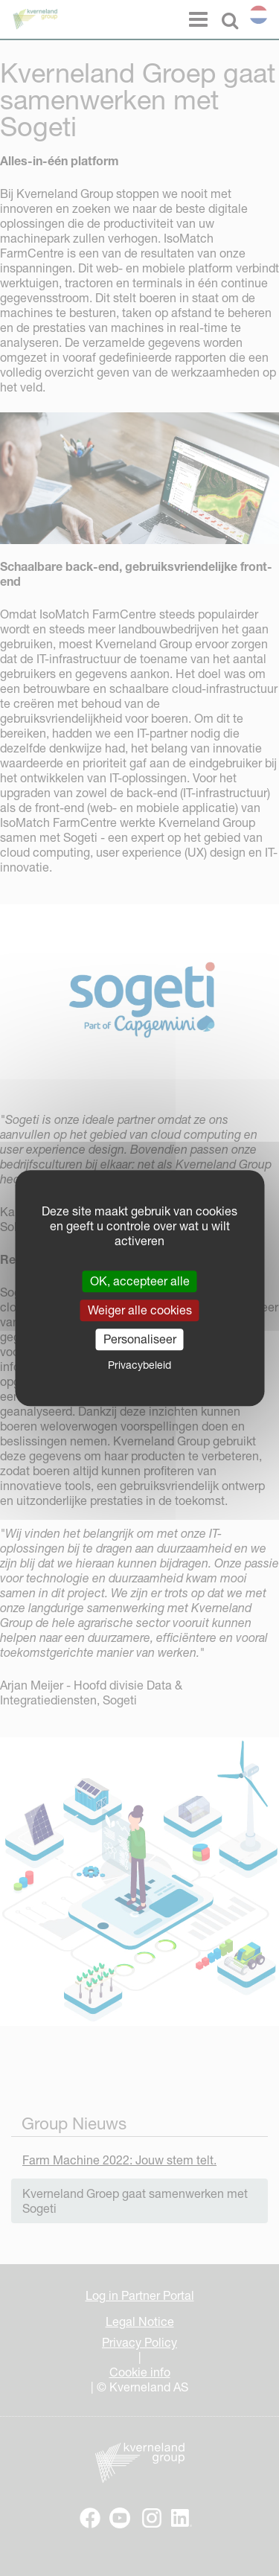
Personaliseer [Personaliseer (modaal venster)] (139, 1339)
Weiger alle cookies (140, 1310)
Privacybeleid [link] (139, 1365)
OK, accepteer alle (140, 1280)
